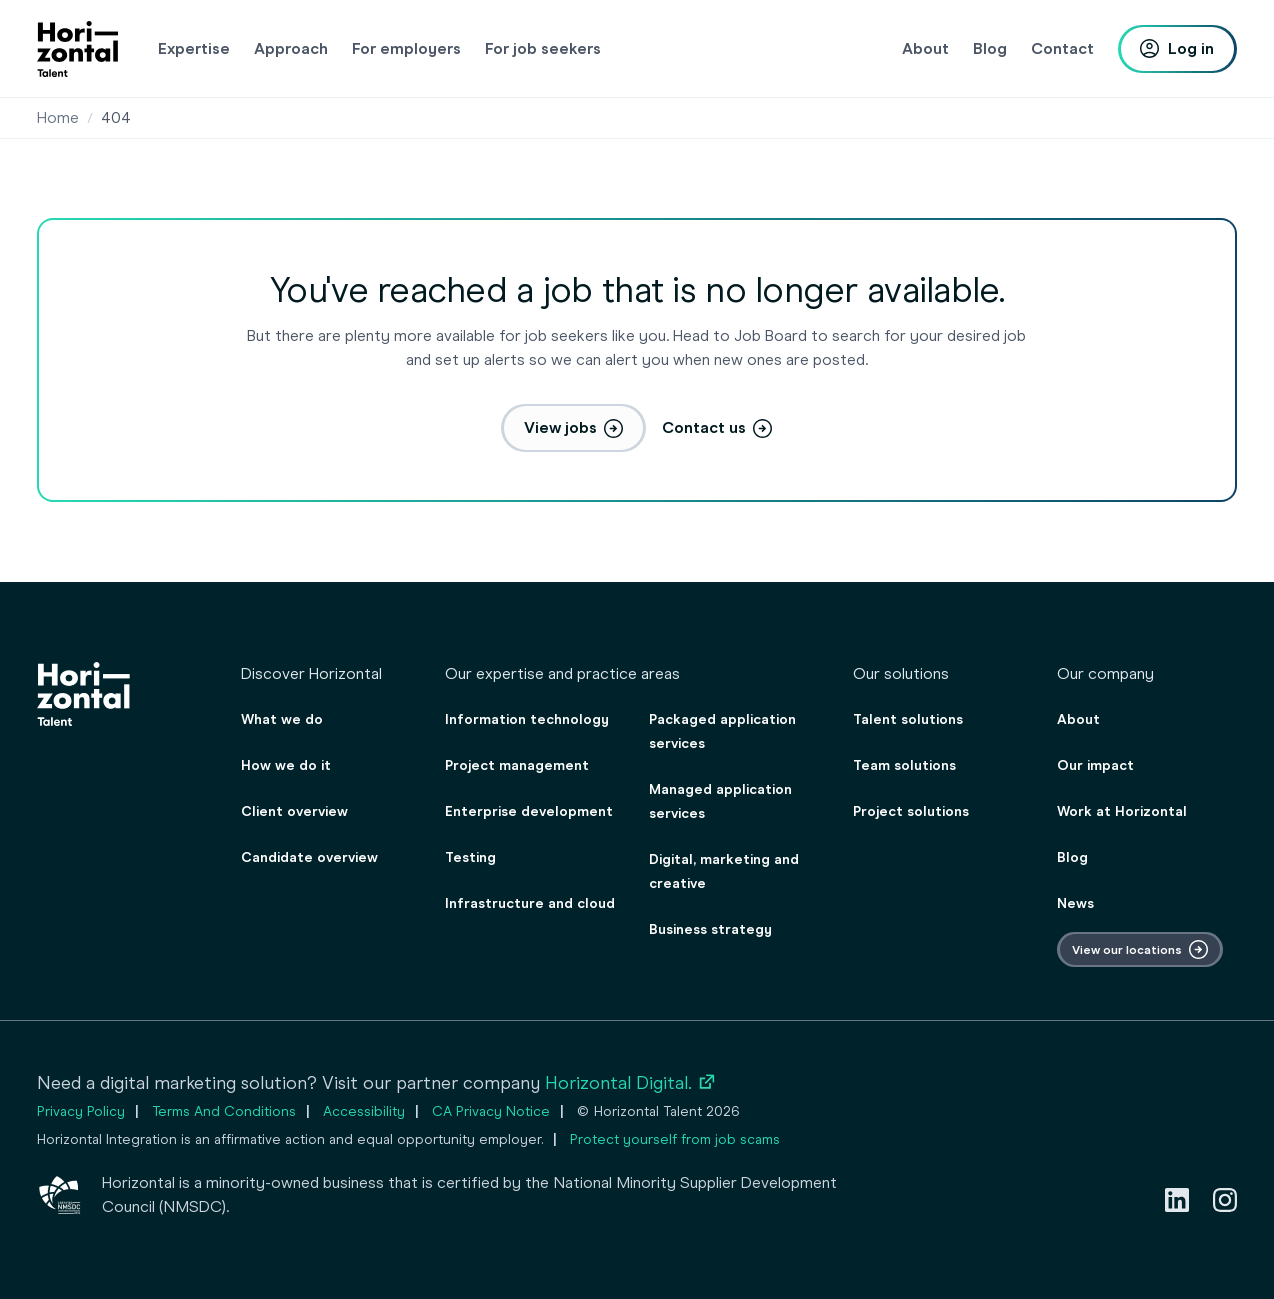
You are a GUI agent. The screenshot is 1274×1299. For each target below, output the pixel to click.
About (1078, 719)
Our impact (1095, 765)
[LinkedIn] (1177, 1200)
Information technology (527, 719)
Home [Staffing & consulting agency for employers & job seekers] (58, 117)
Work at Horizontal (1122, 811)
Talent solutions (908, 719)
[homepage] (77, 49)
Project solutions (911, 811)
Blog (1072, 857)
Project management (517, 765)
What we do (282, 719)
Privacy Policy (81, 1111)
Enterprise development (529, 811)
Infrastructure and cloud (530, 903)
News (1075, 903)
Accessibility (364, 1111)
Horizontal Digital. (631, 1083)
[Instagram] (1225, 1200)
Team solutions (904, 765)
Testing (470, 857)
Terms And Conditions (224, 1111)
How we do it (286, 765)
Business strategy (710, 929)
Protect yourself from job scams (675, 1139)
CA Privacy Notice (491, 1111)
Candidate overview (309, 857)
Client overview (294, 811)
